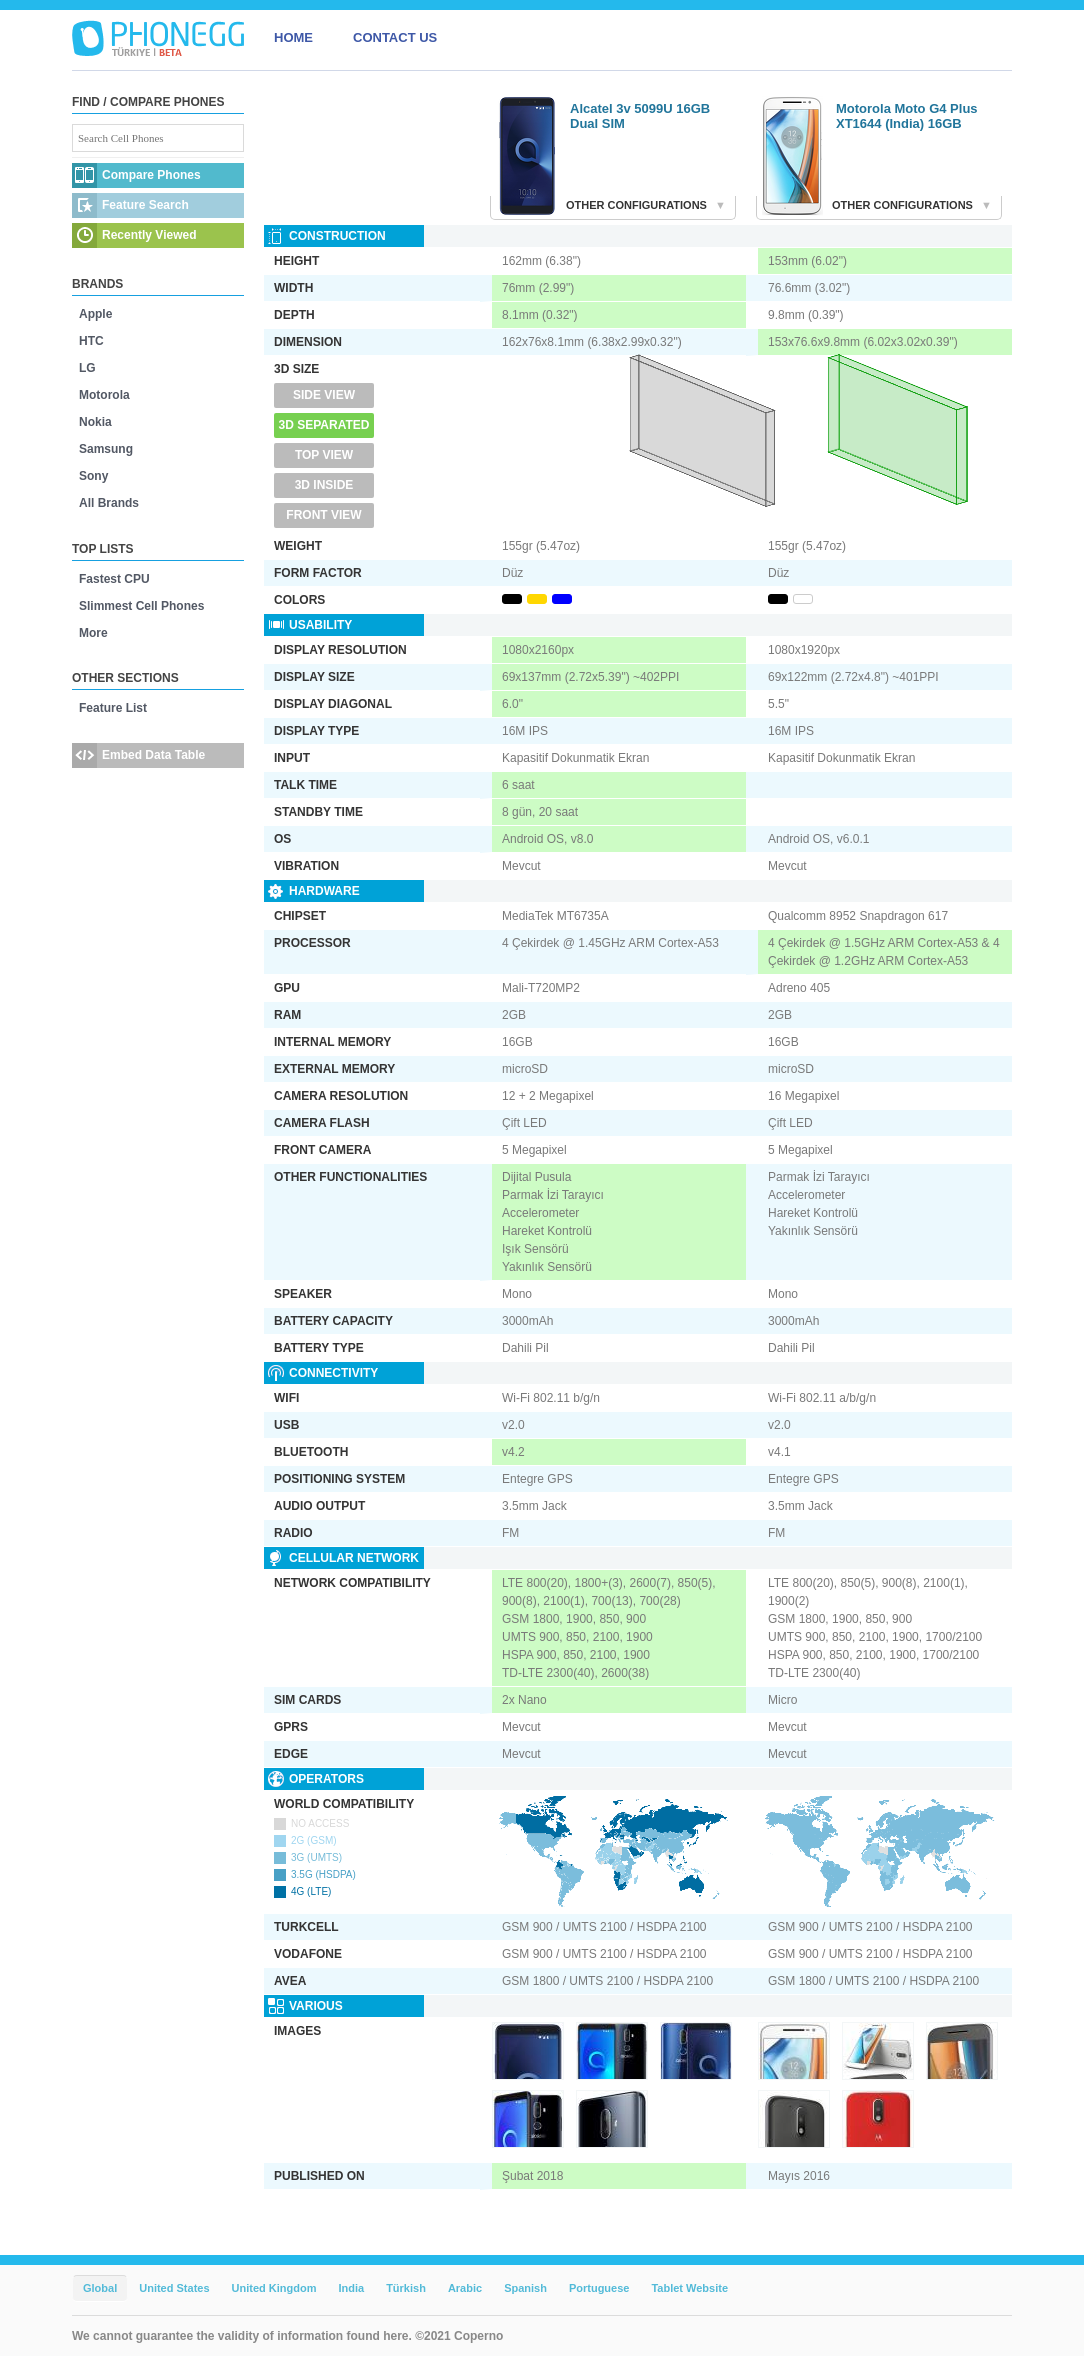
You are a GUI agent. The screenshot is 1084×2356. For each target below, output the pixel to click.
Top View (324, 455)
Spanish (525, 2288)
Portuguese (599, 2288)
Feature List (113, 708)
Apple (95, 314)
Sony (93, 476)
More (93, 633)
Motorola (104, 395)
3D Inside (324, 485)
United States (174, 2288)
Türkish (406, 2288)
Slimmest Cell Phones (141, 606)
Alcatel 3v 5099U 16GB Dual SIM (640, 116)
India (351, 2288)
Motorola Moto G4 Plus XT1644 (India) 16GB (907, 116)
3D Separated (324, 425)
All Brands (109, 503)
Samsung (106, 449)
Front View (323, 515)
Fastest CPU (114, 579)
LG (87, 368)
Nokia (95, 422)
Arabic (465, 2288)
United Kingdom (274, 2288)
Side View (324, 395)
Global (100, 2288)
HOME (293, 37)
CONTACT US (395, 37)
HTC (91, 341)
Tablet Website (689, 2288)
